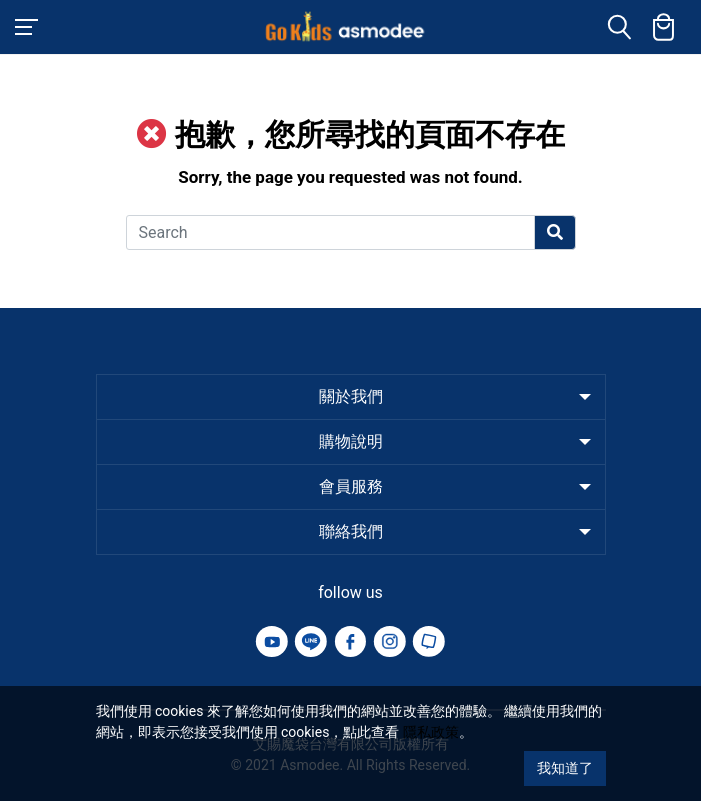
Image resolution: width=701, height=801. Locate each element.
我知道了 (565, 768)
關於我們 (351, 396)
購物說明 (351, 441)
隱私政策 (431, 732)
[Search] (330, 232)
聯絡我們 (351, 531)
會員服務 (351, 486)
